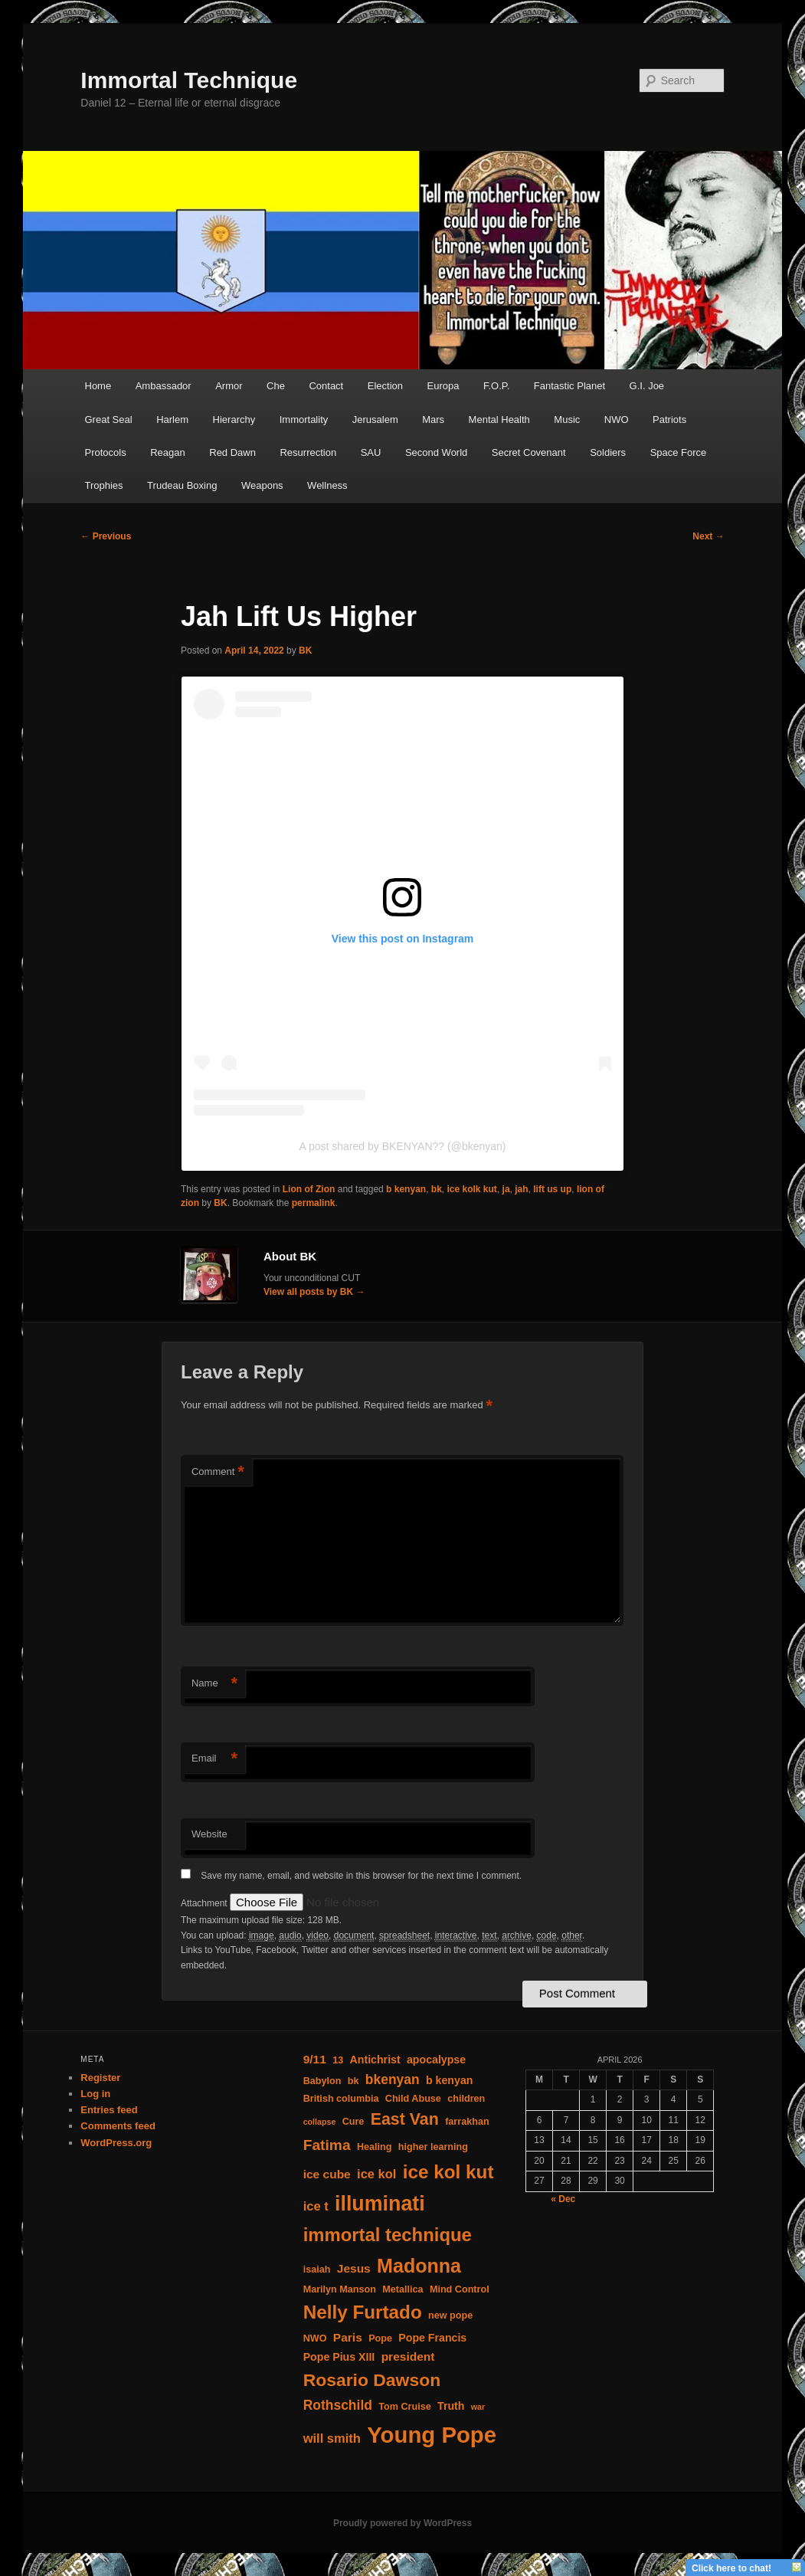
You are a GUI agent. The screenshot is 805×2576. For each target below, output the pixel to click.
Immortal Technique (188, 80)
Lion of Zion (309, 1189)
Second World (436, 452)
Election (385, 386)
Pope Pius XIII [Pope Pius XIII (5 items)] (339, 2357)
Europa (443, 386)
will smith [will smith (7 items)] (332, 2438)
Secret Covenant (529, 452)
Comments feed (117, 2126)
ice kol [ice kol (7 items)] (376, 2174)
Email (214, 1759)
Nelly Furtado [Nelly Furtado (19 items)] (362, 2312)
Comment (217, 1472)
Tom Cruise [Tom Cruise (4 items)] (404, 2406)
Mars (433, 419)
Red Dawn (232, 452)
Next (708, 536)
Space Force (678, 452)
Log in (95, 2093)
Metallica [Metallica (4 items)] (402, 2289)
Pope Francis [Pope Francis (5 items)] (432, 2338)
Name (214, 1684)
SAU (371, 452)
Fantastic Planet (569, 386)
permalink (313, 1203)
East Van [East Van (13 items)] (405, 2119)
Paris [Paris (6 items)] (347, 2337)
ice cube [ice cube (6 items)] (327, 2174)
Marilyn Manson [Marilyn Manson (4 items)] (339, 2289)
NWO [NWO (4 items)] (315, 2338)
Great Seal (109, 419)
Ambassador (163, 386)
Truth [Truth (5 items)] (450, 2406)
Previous (105, 536)
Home (98, 386)
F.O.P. (496, 386)
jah (521, 1189)
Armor (228, 386)
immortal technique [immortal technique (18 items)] (387, 2234)
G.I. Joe (647, 386)
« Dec (563, 2199)
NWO (616, 419)
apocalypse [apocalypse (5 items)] (436, 2059)
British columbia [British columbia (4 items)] (341, 2098)
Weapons (262, 485)
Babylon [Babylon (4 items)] (322, 2081)
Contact (326, 386)
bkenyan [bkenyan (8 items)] (392, 2079)
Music (567, 419)
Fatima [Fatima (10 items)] (327, 2145)
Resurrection (308, 452)
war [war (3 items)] (478, 2406)
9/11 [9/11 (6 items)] (314, 2059)
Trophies (104, 485)
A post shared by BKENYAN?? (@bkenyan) (402, 1146)
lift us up (552, 1189)
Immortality (304, 419)
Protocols (105, 452)
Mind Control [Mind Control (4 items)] (459, 2289)
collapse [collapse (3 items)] (319, 2121)
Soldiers (608, 452)
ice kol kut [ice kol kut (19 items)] (448, 2171)
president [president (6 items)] (408, 2356)
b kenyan (406, 1189)
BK (305, 650)
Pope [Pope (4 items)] (380, 2338)
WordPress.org (116, 2142)
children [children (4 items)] (466, 2098)
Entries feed (108, 2110)
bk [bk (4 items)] (353, 2081)
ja (506, 1189)
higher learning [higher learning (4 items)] (433, 2147)
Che (276, 386)
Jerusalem (375, 419)
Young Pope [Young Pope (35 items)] (431, 2434)
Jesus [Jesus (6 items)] (354, 2268)
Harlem (172, 419)
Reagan (167, 452)
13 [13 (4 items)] (337, 2060)
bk (436, 1189)
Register (100, 2077)
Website (209, 1834)
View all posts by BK (314, 1291)
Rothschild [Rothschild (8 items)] (337, 2405)
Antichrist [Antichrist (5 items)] (375, 2059)
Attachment (205, 1903)
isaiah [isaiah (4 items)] (317, 2269)
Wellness (327, 485)
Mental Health (499, 419)
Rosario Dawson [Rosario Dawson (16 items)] (371, 2380)
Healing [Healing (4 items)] (374, 2147)
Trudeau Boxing (182, 485)
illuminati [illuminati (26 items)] (380, 2203)
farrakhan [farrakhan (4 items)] (467, 2121)
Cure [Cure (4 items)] (353, 2121)
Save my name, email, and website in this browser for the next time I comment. (361, 1875)
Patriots (669, 419)
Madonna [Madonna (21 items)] (419, 2265)
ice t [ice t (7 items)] (316, 2206)
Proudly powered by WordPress (402, 2523)
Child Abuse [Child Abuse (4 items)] (413, 2098)
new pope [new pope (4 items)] (450, 2315)
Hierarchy (234, 419)
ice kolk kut (472, 1189)
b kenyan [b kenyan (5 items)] (449, 2080)
